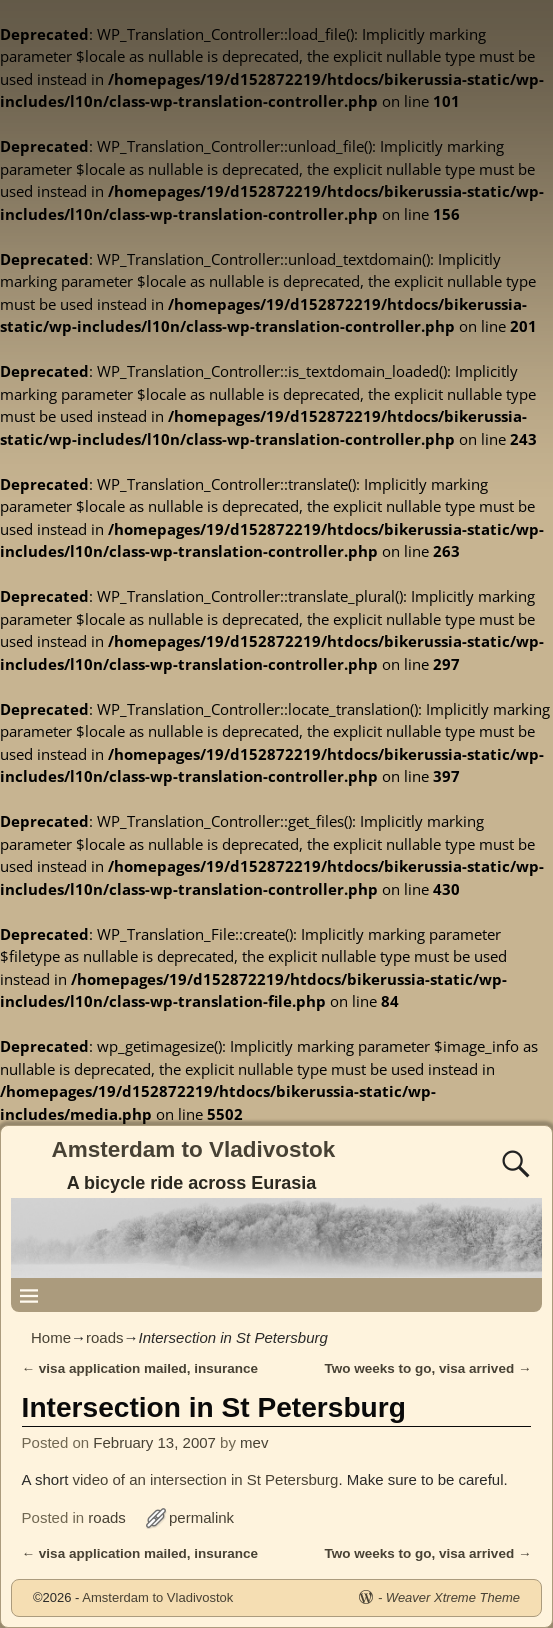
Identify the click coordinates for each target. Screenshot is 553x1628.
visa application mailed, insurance (140, 1368)
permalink (201, 1517)
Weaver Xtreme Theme (453, 1597)
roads (105, 1337)
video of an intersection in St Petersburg (205, 1479)
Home (51, 1337)
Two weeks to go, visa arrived (428, 1368)
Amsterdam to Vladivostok (194, 1149)
